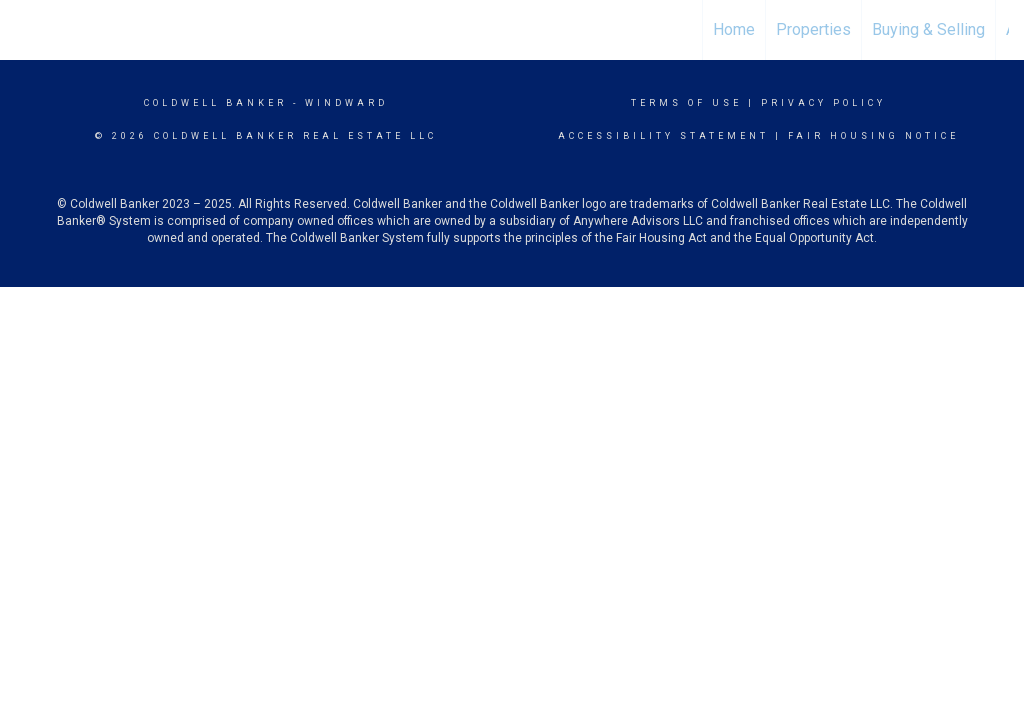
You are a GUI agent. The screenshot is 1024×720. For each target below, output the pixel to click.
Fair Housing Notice (873, 136)
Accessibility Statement (663, 136)
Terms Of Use (686, 103)
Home (734, 29)
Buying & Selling (928, 29)
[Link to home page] (511, 30)
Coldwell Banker (215, 103)
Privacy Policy (823, 103)
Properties (813, 29)
